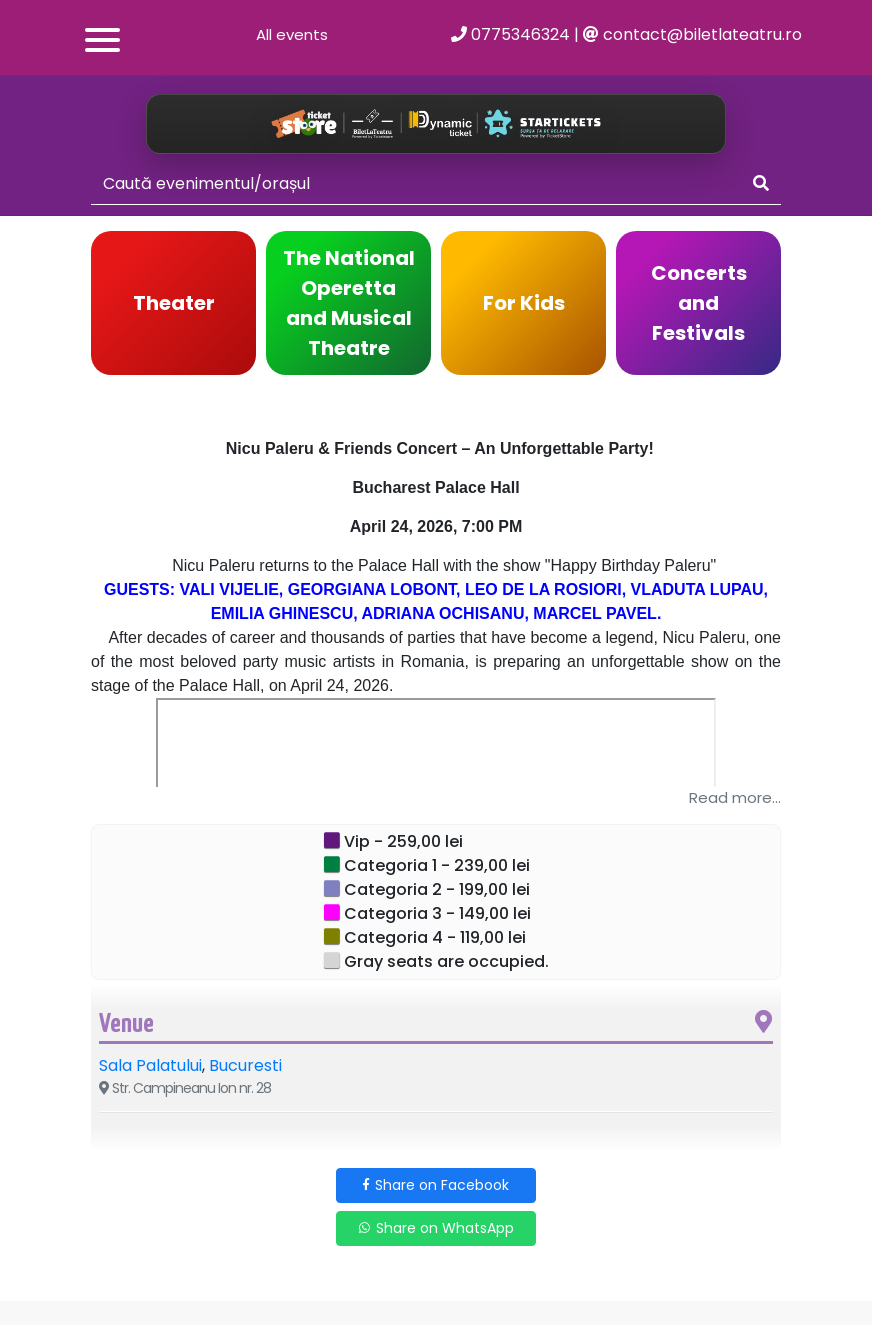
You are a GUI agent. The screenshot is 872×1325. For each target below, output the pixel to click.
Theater (174, 303)
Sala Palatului (150, 1065)
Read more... (735, 797)
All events (292, 34)
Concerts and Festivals (699, 303)
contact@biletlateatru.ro (692, 34)
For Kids (524, 303)
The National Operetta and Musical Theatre (349, 303)
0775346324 (510, 34)
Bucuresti (245, 1065)
